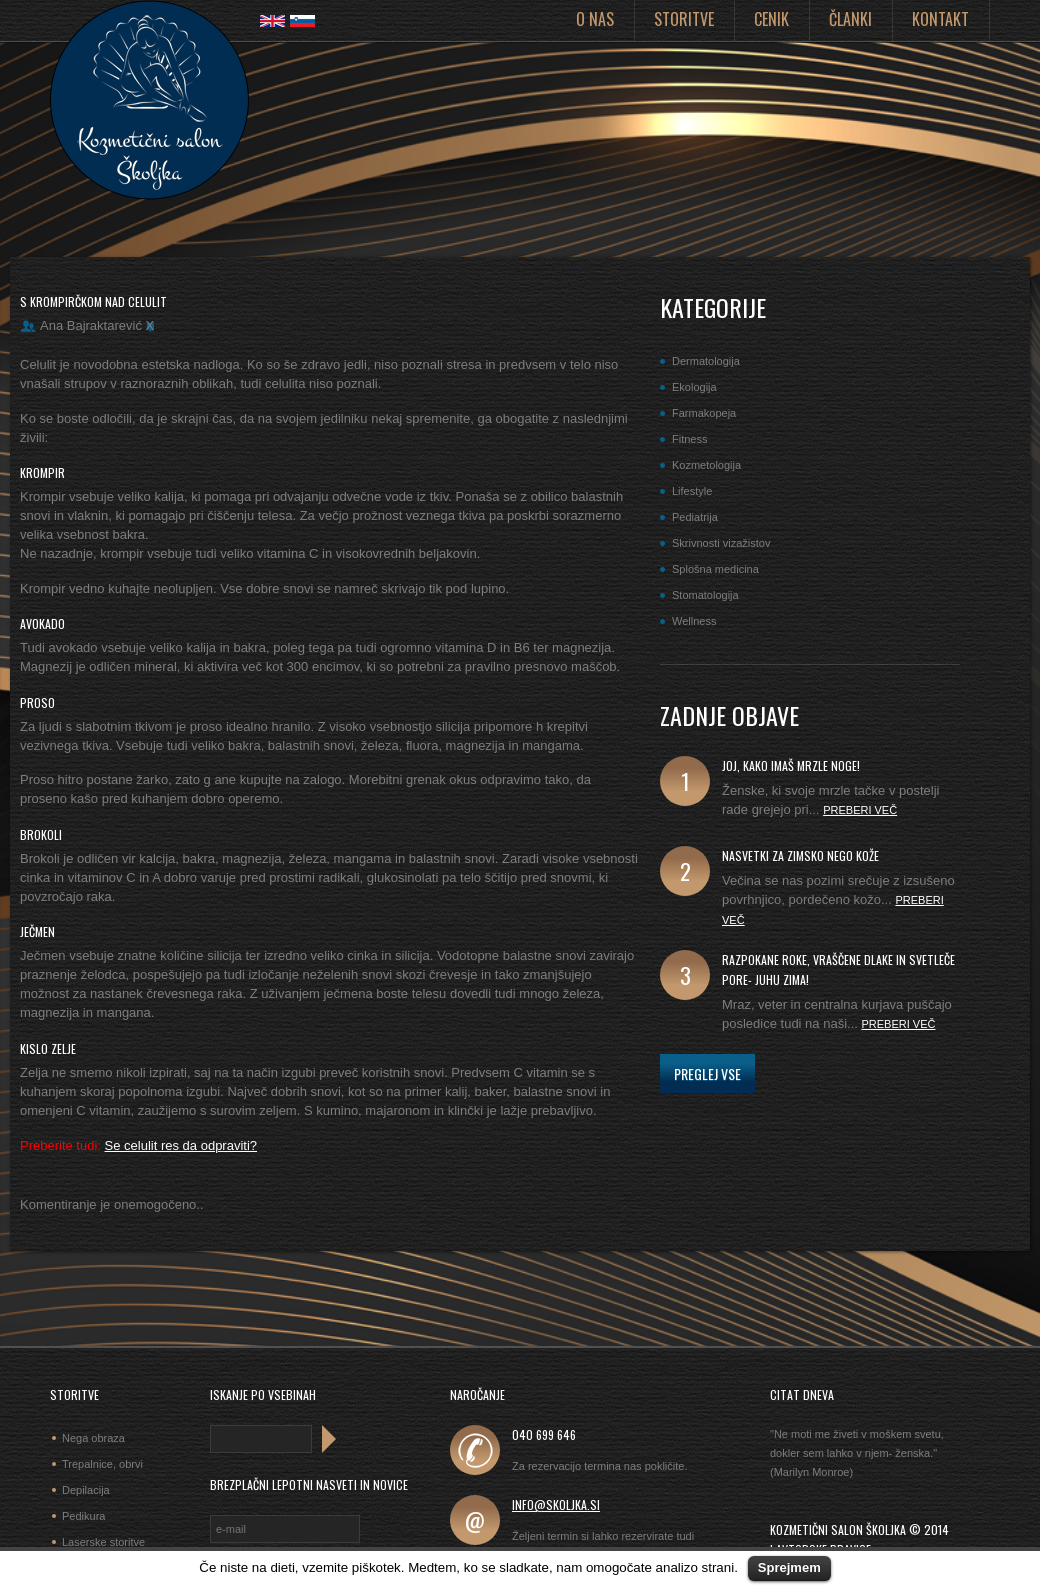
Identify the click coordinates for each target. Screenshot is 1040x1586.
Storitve (684, 19)
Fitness (689, 439)
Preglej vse (707, 1073)
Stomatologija (705, 595)
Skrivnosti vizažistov (721, 543)
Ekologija (694, 387)
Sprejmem (789, 1567)
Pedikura (83, 1516)
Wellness (694, 621)
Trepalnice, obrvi (102, 1464)
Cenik (771, 19)
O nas (595, 19)
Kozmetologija (706, 465)
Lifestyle (692, 491)
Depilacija (86, 1490)
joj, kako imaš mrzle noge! (791, 765)
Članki (850, 19)
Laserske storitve (103, 1542)
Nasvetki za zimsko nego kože (800, 855)
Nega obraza (93, 1438)
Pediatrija (695, 517)
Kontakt (940, 19)
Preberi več (860, 810)
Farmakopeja (704, 413)
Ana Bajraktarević (91, 325)
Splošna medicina (715, 569)
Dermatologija (706, 361)
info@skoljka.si (556, 1504)
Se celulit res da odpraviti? (181, 1145)
